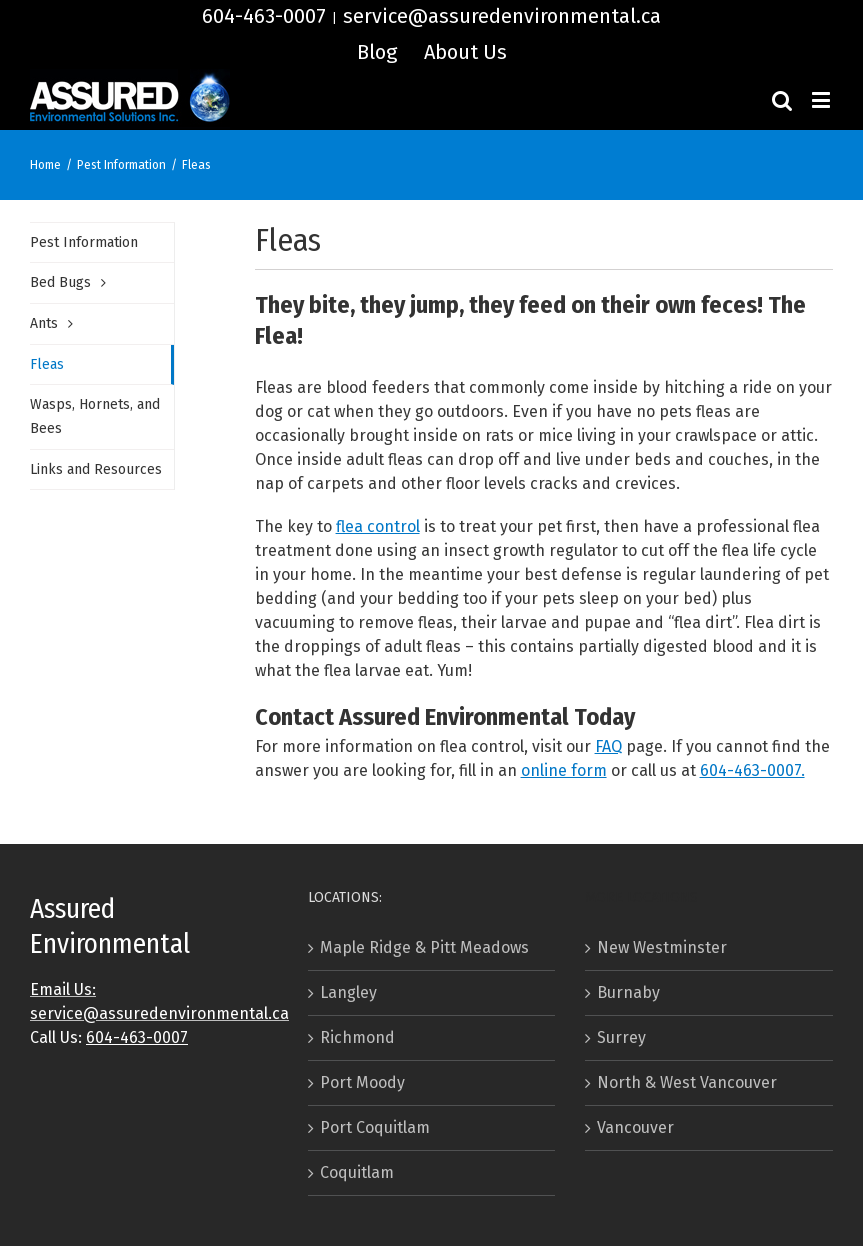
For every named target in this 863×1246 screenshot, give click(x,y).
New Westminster (662, 947)
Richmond (357, 1037)
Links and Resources (96, 469)
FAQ (608, 746)
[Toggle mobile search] (782, 99)
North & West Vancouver (687, 1082)
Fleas (47, 364)
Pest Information (84, 242)
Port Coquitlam (375, 1127)
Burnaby (628, 992)
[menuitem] (377, 52)
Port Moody (362, 1082)
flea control (378, 526)
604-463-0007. (752, 770)
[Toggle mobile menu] (822, 99)
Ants (44, 323)
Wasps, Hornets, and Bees (95, 416)
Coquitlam (357, 1172)
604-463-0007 (264, 16)
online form (564, 770)
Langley (348, 992)
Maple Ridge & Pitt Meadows (424, 947)
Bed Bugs (60, 282)
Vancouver (635, 1127)
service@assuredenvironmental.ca (502, 16)
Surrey (621, 1037)
